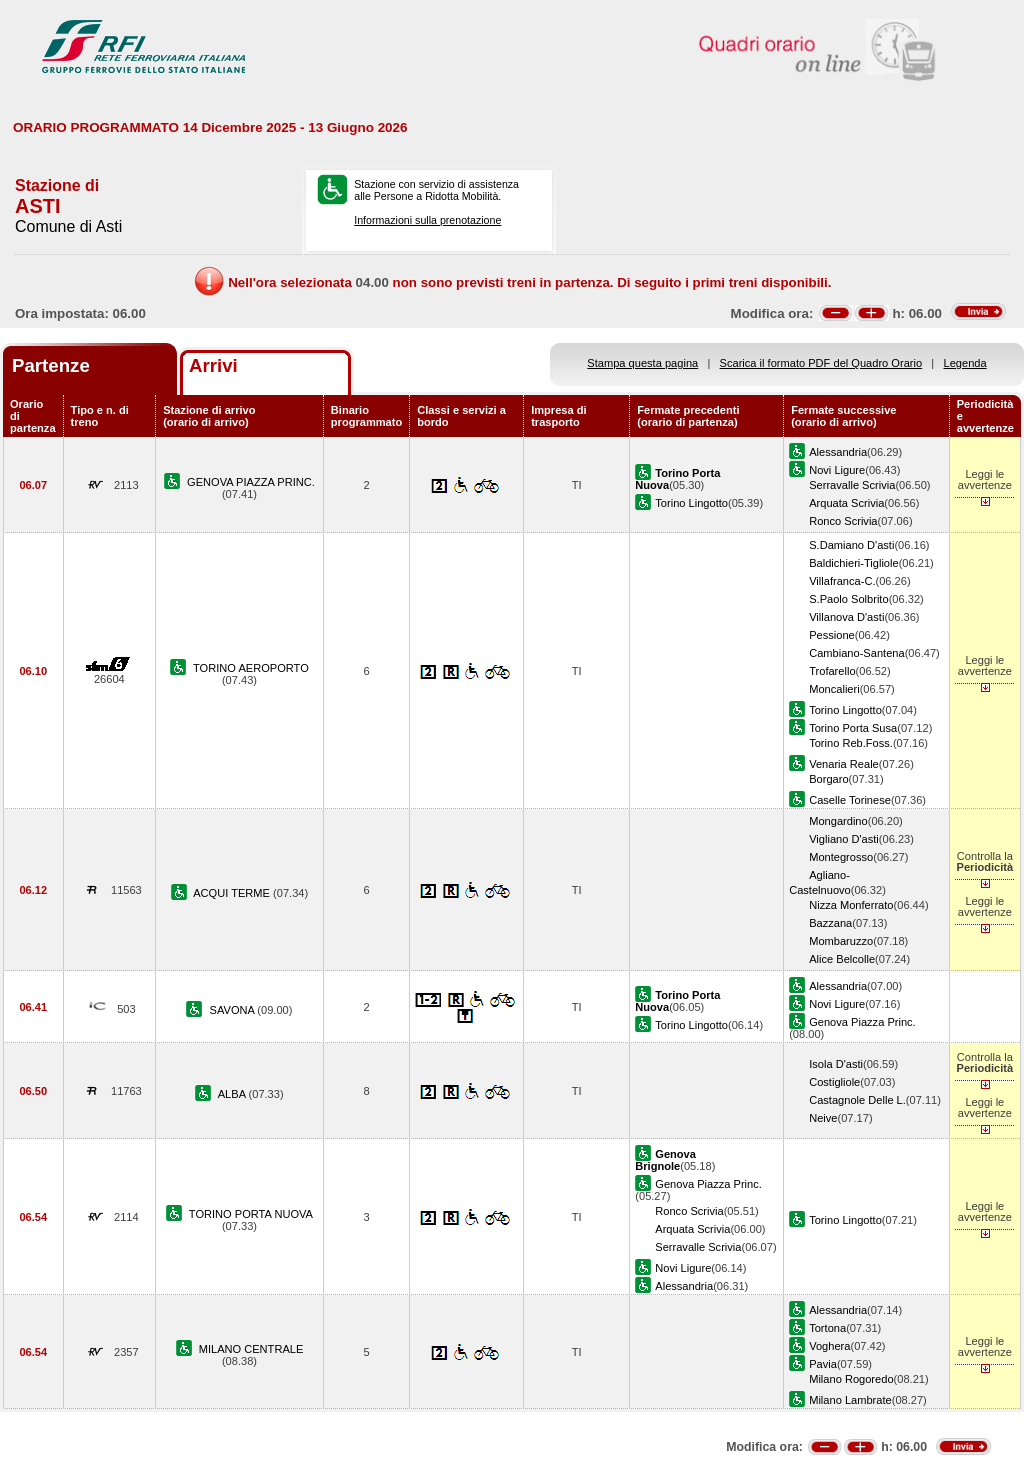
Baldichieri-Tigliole (853, 563)
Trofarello (832, 671)
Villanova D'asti (846, 617)
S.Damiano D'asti (851, 545)
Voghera (829, 1346)
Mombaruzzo (841, 941)
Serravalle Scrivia (852, 485)
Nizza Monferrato (851, 905)
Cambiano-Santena (856, 653)
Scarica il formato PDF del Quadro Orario (821, 363)
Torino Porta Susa (853, 728)
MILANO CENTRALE (251, 1349)
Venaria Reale (844, 764)
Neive (823, 1118)
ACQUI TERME (233, 893)
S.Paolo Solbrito (848, 599)
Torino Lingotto (691, 503)
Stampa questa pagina (642, 363)
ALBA (233, 1094)
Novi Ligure (837, 470)
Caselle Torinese (850, 800)
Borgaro (828, 779)
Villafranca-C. (842, 581)
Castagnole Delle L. (857, 1100)
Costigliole (834, 1082)
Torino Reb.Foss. (851, 743)
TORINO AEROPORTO (251, 668)
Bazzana (830, 923)
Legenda (965, 363)
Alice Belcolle (842, 959)
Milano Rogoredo (851, 1379)
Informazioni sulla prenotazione (427, 220)
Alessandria (838, 452)
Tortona (827, 1328)
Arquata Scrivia (846, 503)
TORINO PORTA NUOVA (251, 1214)
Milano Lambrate (850, 1400)
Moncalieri (834, 689)
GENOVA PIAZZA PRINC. (251, 482)
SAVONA (234, 1010)
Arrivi (213, 365)
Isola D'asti (836, 1064)
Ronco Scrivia (843, 521)
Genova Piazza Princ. (862, 1022)
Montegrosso (841, 857)
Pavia (823, 1364)
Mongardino (838, 821)
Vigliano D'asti (844, 839)
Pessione (832, 635)
